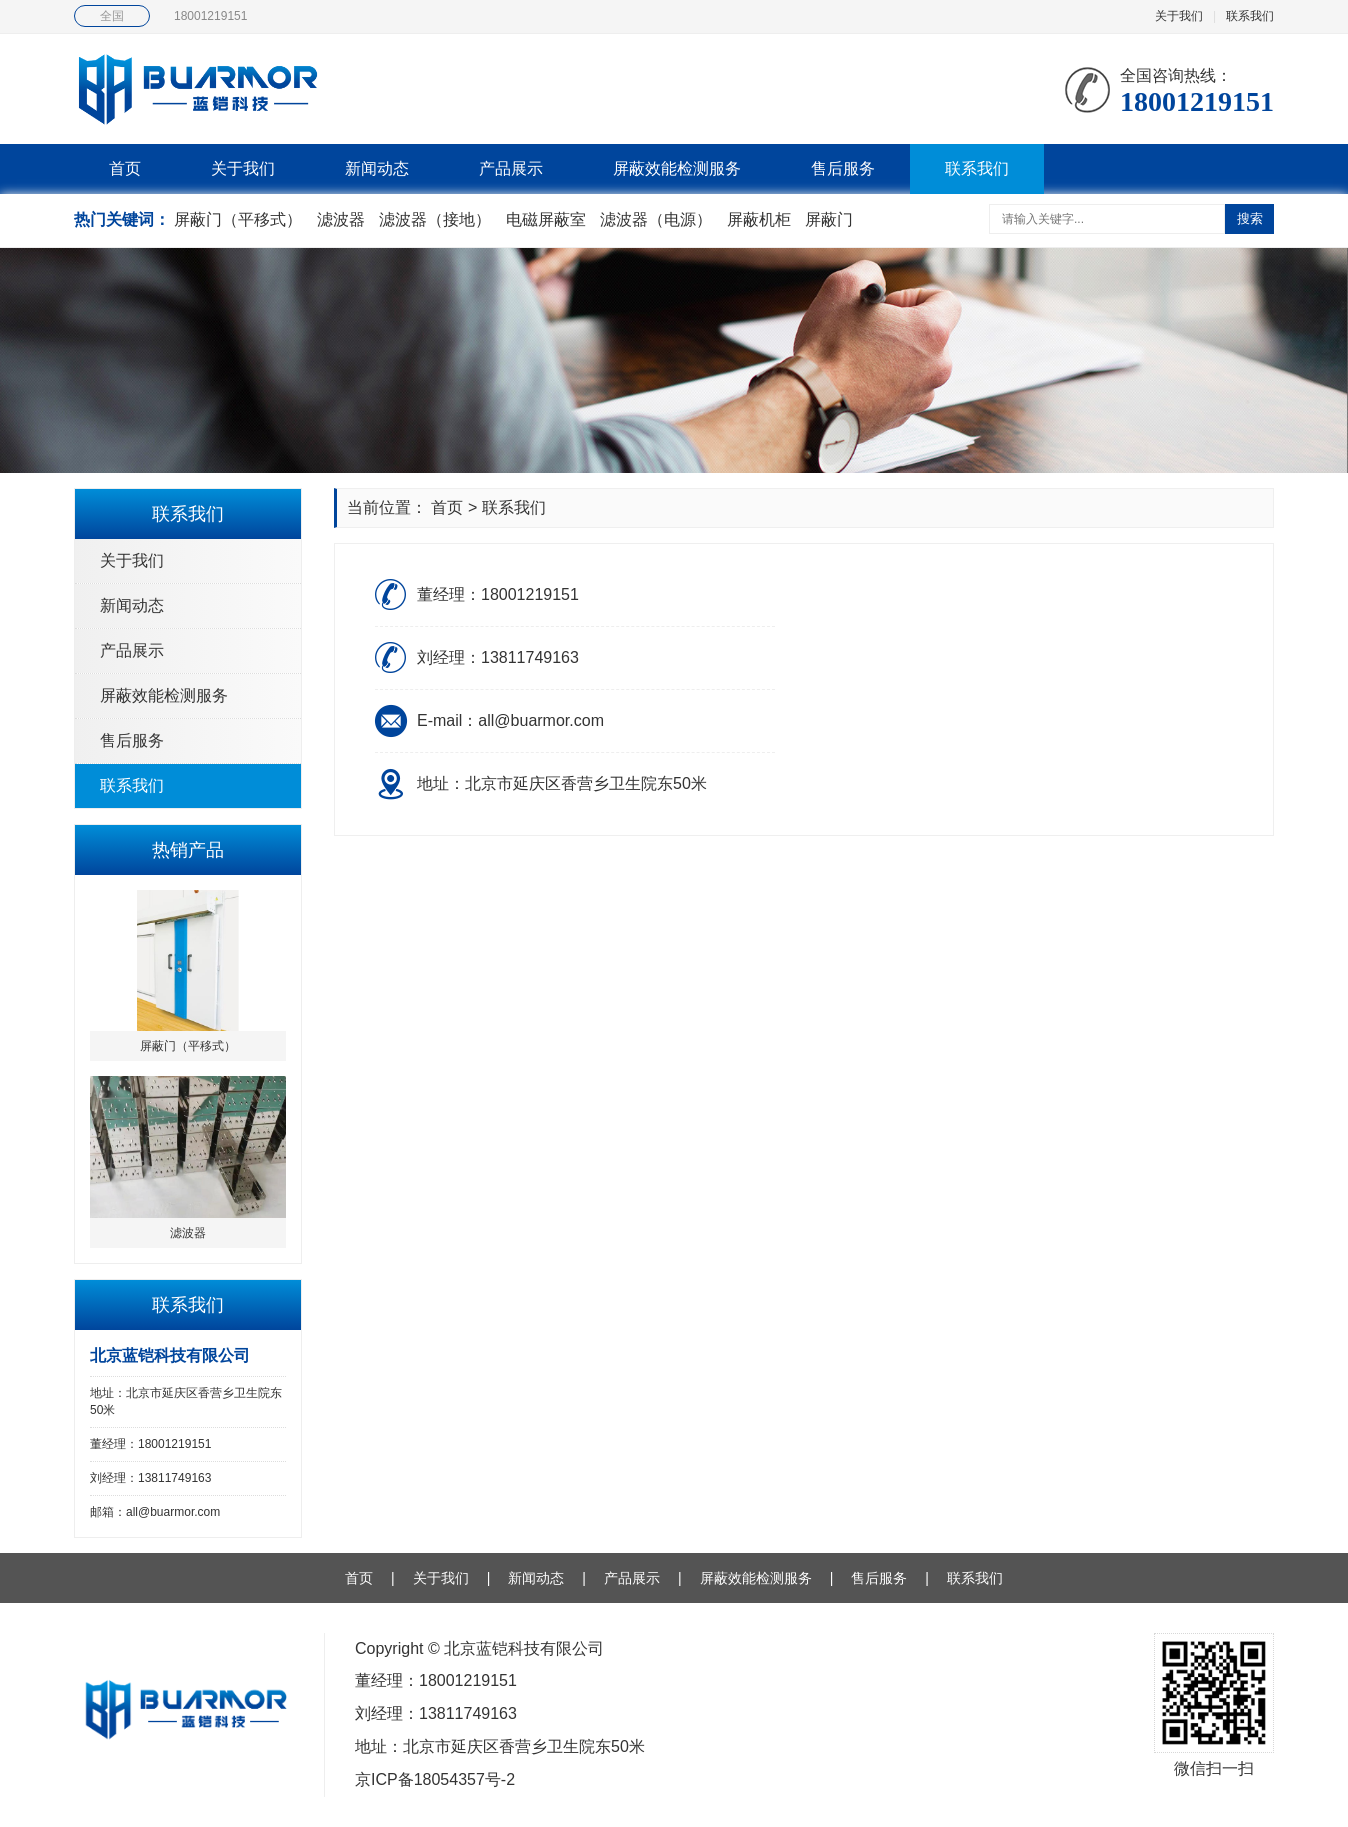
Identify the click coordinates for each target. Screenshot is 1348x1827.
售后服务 (843, 168)
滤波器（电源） (656, 219)
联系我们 (1250, 16)
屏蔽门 (829, 219)
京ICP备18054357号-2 (435, 1779)
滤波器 (341, 219)
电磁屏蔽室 (546, 219)
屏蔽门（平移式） (238, 219)
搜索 (1250, 218)
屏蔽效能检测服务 (677, 168)
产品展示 (511, 168)
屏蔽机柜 (759, 219)
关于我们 (1179, 16)
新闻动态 (377, 168)
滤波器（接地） (435, 219)
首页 (125, 168)
